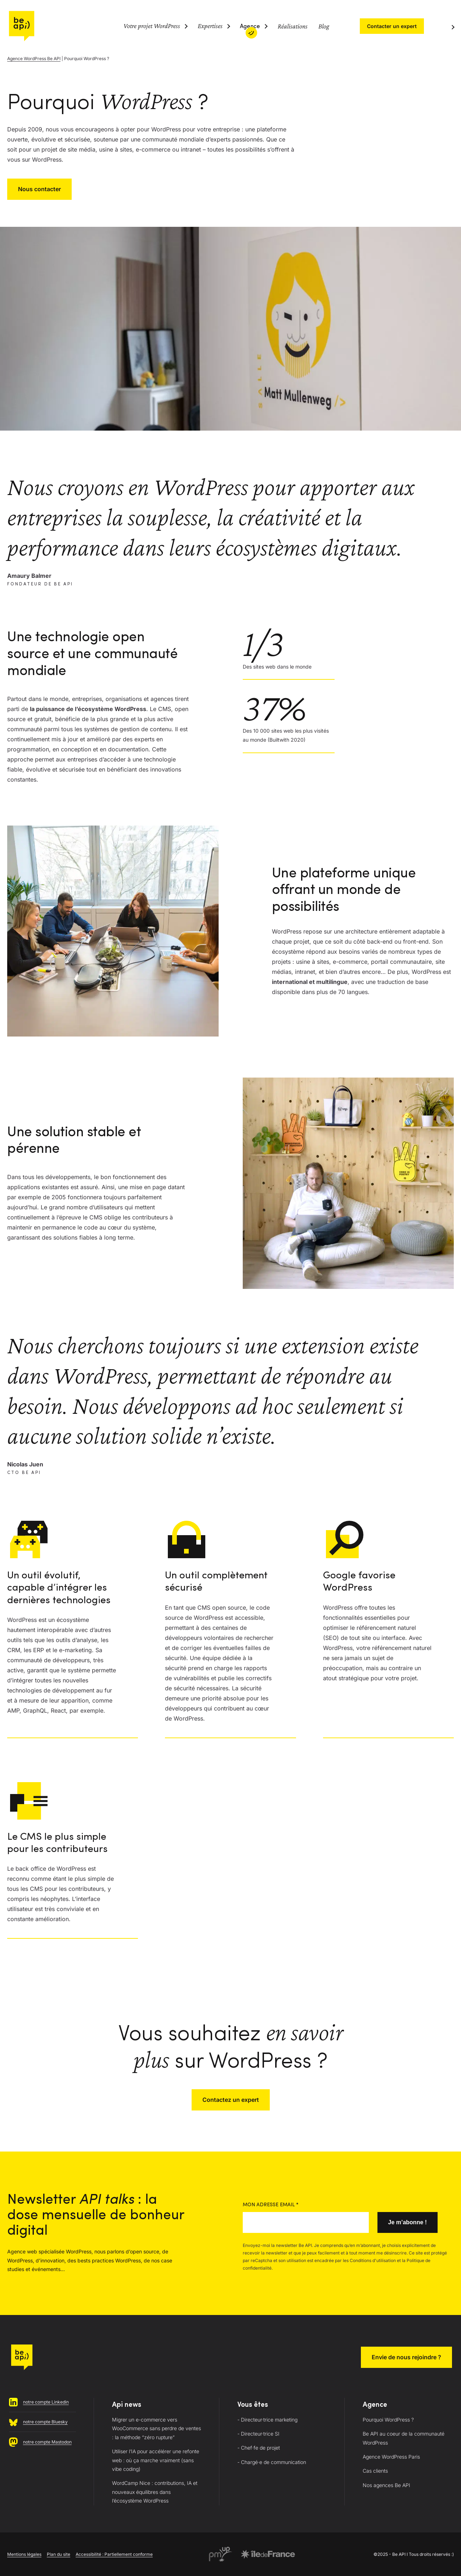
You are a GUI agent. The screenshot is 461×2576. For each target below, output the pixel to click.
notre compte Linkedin (46, 2402)
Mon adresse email (271, 2204)
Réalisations (293, 26)
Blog (323, 26)
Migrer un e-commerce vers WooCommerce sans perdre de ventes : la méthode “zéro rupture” (156, 2428)
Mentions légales (24, 2554)
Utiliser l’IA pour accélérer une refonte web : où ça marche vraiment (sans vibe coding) (155, 2460)
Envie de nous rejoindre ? (406, 2357)
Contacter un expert (392, 26)
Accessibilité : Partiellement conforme (114, 2554)
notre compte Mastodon (47, 2442)
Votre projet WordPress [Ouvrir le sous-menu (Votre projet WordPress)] (152, 26)
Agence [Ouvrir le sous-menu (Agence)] (250, 27)
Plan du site (58, 2554)
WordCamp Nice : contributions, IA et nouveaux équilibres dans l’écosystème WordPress (154, 2492)
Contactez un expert (230, 2099)
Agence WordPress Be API (34, 58)
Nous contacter (39, 189)
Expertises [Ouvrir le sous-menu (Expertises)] (210, 26)
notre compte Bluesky (45, 2421)
